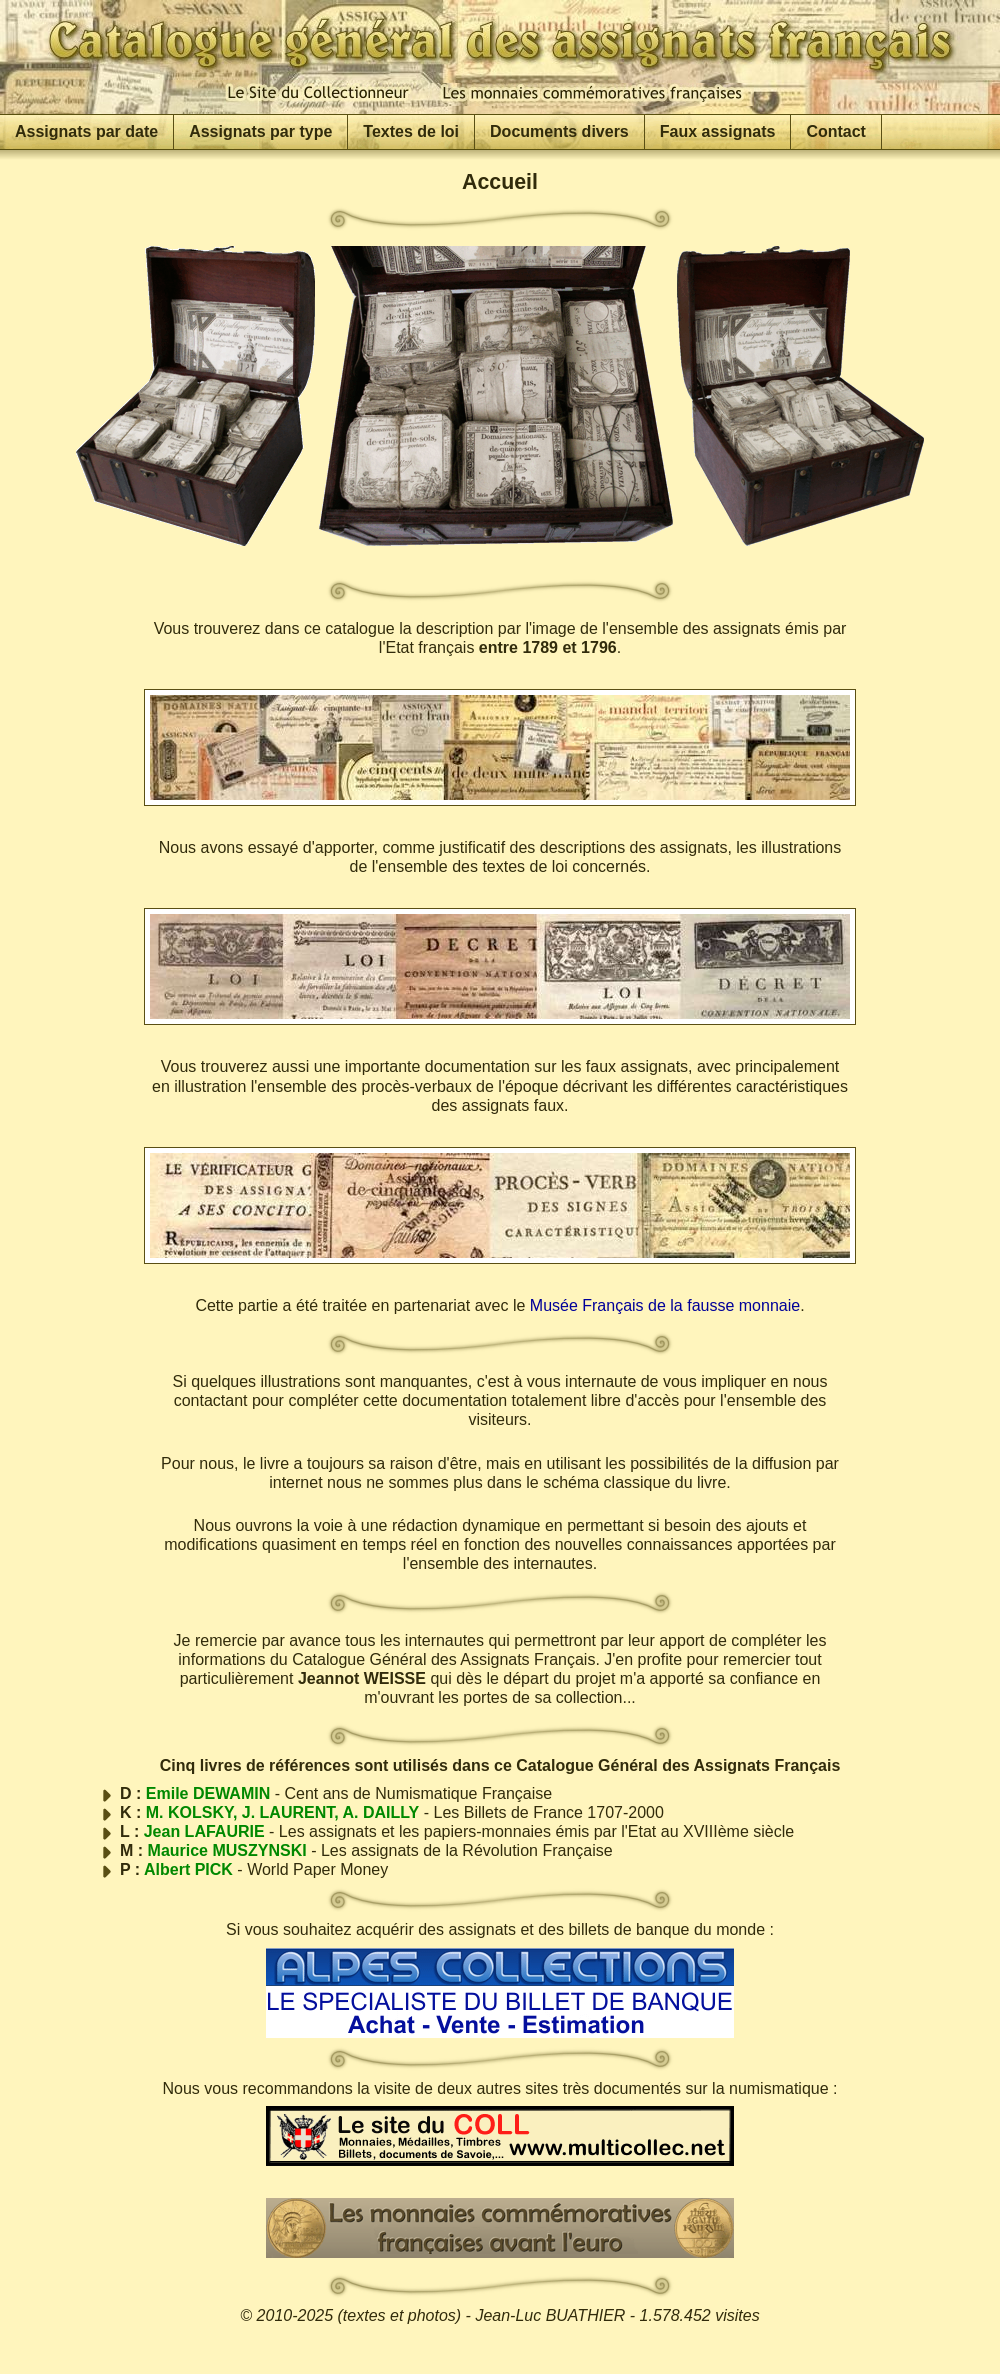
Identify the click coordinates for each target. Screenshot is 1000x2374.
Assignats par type (260, 131)
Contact (836, 131)
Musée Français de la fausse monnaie (665, 1305)
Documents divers (559, 131)
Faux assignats (718, 131)
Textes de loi (411, 131)
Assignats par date (86, 131)
